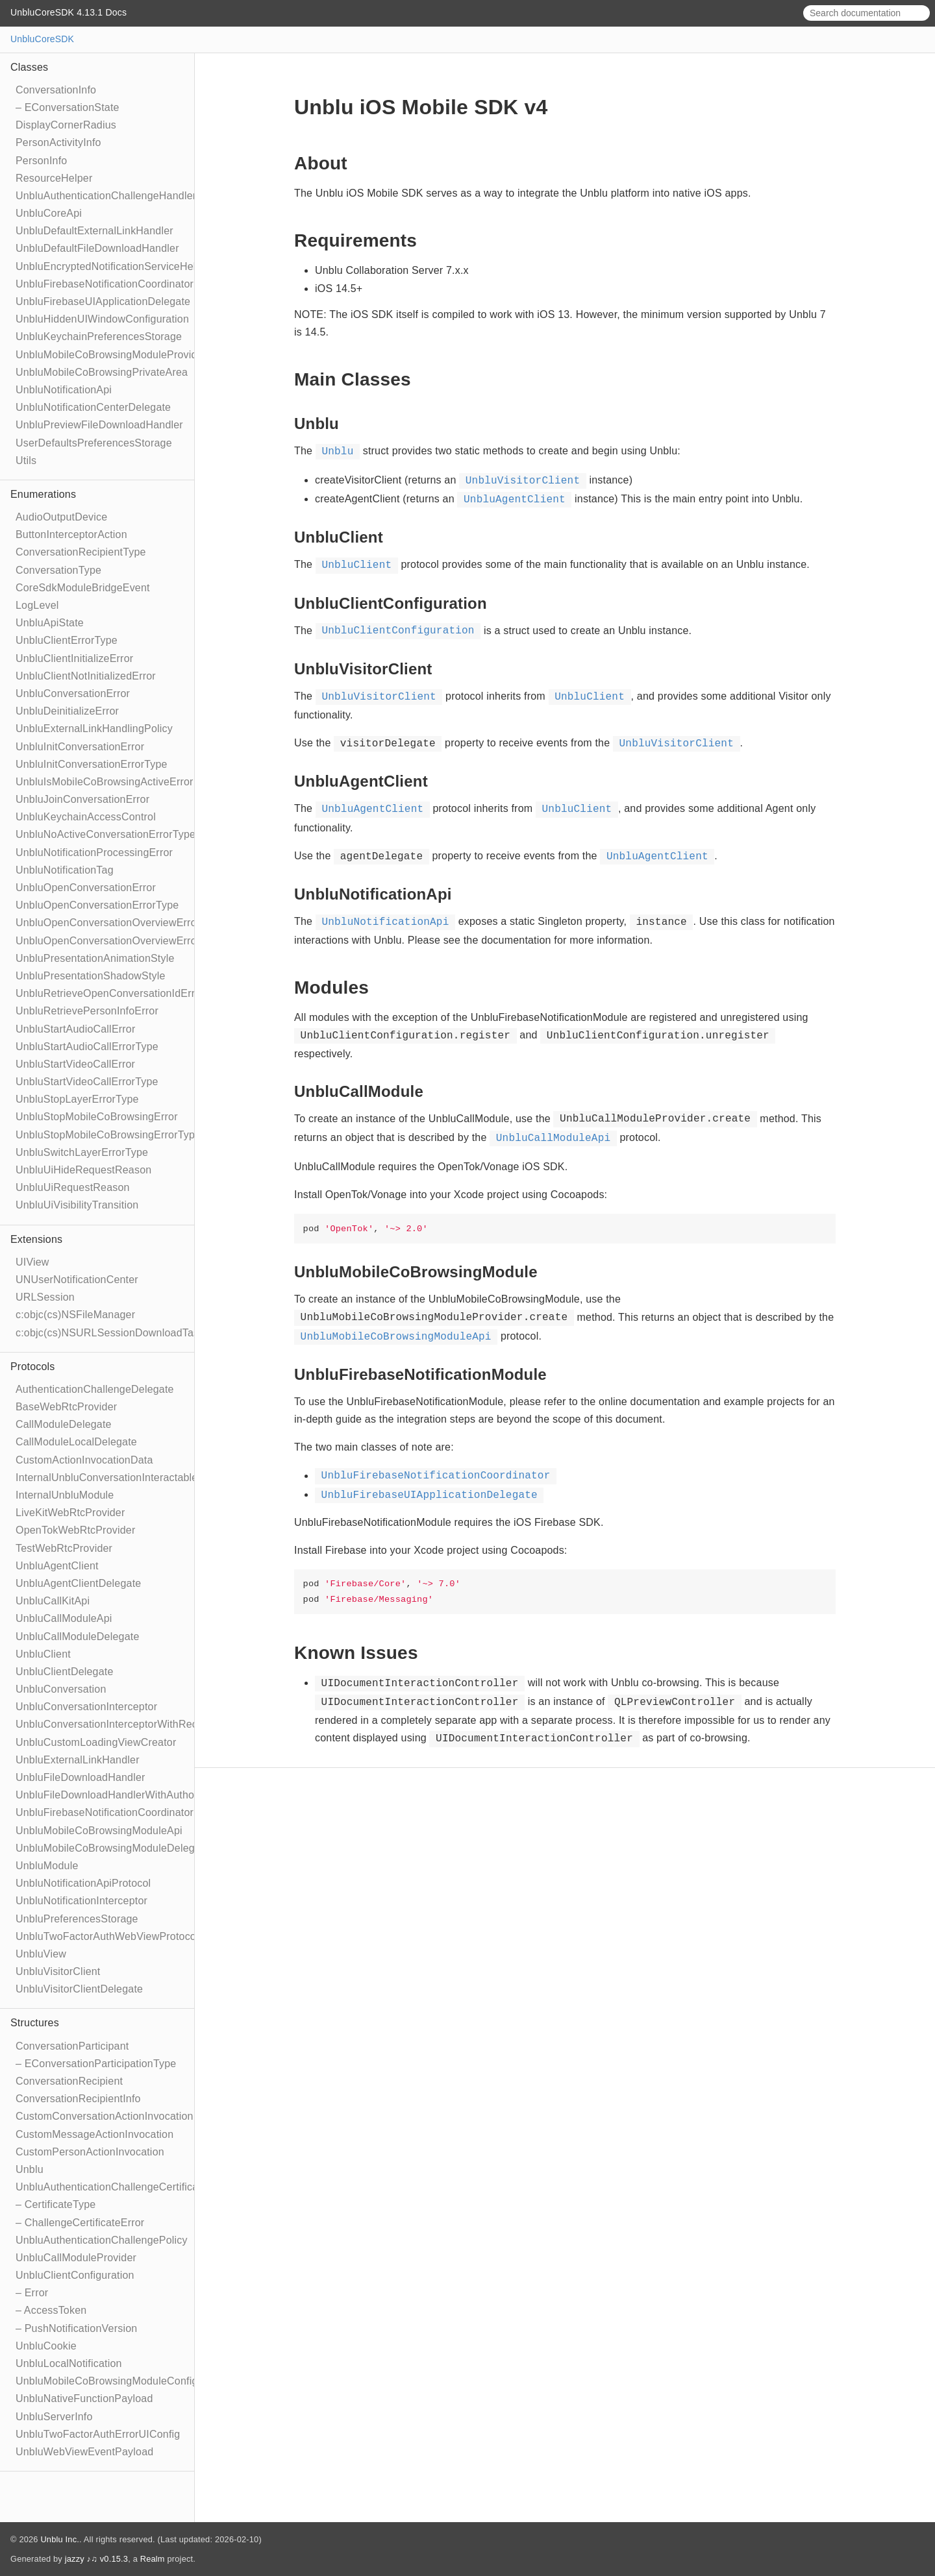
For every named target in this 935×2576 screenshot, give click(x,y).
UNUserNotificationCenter (77, 1279)
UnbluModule (47, 1865)
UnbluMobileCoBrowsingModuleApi (99, 1830)
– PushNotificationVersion (76, 2328)
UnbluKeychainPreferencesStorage (99, 336)
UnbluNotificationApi (64, 389)
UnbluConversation (61, 1689)
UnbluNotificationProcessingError (94, 852)
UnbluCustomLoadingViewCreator (96, 1742)
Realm (152, 2559)
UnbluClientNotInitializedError (86, 675)
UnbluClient (43, 1654)
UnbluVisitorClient (58, 1971)
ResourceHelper (54, 178)
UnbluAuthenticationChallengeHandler (106, 195)
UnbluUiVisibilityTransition (77, 1204)
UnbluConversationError (73, 693)
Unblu (30, 2169)
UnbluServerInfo (54, 2416)
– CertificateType (55, 2204)
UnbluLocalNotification (69, 2363)
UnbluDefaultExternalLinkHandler (94, 230)
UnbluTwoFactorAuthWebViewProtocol (107, 1936)
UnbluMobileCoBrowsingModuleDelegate (113, 1848)
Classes (29, 67)
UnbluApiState (50, 622)
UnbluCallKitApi (53, 1600)
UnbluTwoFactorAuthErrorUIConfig (98, 2434)
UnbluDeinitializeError (67, 711)
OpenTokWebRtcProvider (75, 1530)
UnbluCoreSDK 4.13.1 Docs (68, 12)
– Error (32, 2292)
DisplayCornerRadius (66, 124)
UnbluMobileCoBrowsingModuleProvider (111, 354)
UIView (32, 1262)
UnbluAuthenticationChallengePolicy (102, 2240)
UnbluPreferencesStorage (77, 1918)
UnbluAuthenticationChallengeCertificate (111, 2186)
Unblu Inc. (59, 2539)
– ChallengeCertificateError (80, 2222)
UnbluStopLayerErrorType (77, 1099)
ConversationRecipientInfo (78, 2098)
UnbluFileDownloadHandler (80, 1777)
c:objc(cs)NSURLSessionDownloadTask (110, 1332)
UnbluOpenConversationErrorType (97, 905)
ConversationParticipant (72, 2046)
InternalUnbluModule (65, 1495)
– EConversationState (67, 107)
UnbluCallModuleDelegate (78, 1636)
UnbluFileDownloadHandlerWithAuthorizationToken (136, 1794)
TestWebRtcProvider (64, 1548)
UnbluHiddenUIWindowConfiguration (102, 319)
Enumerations (43, 494)
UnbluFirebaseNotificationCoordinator (104, 283)
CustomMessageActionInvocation (94, 2134)
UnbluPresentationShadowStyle (91, 975)
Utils (26, 460)
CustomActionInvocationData (84, 1460)
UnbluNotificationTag (65, 870)
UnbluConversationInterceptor (86, 1706)
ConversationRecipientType (81, 552)
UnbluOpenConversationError (86, 887)
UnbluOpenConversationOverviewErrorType (119, 940)
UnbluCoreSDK (42, 39)
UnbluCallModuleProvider (76, 2257)
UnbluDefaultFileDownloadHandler (97, 248)
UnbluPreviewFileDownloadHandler (99, 424)
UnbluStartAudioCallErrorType (87, 1046)
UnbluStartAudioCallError (75, 1029)
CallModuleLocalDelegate (76, 1441)
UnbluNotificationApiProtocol (83, 1883)
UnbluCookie (46, 2345)
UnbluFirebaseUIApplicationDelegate (103, 301)
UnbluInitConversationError (80, 746)
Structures (34, 2022)
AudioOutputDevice (61, 516)
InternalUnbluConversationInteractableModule (124, 1477)
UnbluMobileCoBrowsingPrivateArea (102, 372)
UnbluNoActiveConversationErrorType (105, 834)
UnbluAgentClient (57, 1565)
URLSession (45, 1297)
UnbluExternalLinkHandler (78, 1759)
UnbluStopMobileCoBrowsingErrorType (108, 1134)
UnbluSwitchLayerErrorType (82, 1152)
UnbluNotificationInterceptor (81, 1900)
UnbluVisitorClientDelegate (79, 1988)
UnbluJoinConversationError (82, 799)
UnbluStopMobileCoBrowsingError (97, 1116)
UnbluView (41, 1953)
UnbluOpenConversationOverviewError (108, 922)
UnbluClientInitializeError (74, 658)
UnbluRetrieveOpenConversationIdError (110, 993)
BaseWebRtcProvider (66, 1406)
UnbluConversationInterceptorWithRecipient (119, 1724)
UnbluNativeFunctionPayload (84, 2398)
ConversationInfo (56, 89)
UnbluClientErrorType (67, 640)
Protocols (32, 1366)
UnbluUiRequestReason (73, 1187)
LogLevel (37, 605)
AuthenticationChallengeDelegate (95, 1389)
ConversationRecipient (69, 2081)
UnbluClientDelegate (65, 1671)
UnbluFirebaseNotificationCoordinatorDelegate (126, 1812)
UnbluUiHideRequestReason (83, 1169)
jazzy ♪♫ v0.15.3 (96, 2559)
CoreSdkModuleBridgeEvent (83, 587)
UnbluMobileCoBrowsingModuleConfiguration (123, 2380)
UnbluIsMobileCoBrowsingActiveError (104, 781)
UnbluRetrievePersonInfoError (87, 1010)
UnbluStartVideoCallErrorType (87, 1081)
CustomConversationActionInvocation (104, 2116)
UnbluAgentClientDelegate (78, 1583)
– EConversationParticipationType (96, 2063)
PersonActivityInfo (58, 142)
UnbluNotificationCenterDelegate (93, 407)
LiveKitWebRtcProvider (70, 1512)
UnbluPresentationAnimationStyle (95, 958)
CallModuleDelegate (64, 1424)
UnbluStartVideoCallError (75, 1064)
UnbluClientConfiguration (75, 2275)
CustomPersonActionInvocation (90, 2151)
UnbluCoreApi (49, 213)
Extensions (36, 1239)
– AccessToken (51, 2310)
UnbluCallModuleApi (64, 1618)
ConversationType (58, 570)
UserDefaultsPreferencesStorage (94, 442)
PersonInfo (41, 160)
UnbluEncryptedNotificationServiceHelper (113, 266)
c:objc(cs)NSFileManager (75, 1314)
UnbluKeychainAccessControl (86, 816)
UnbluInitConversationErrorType (92, 764)
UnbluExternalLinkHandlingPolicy (94, 728)
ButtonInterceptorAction (71, 534)
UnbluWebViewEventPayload (84, 2451)
